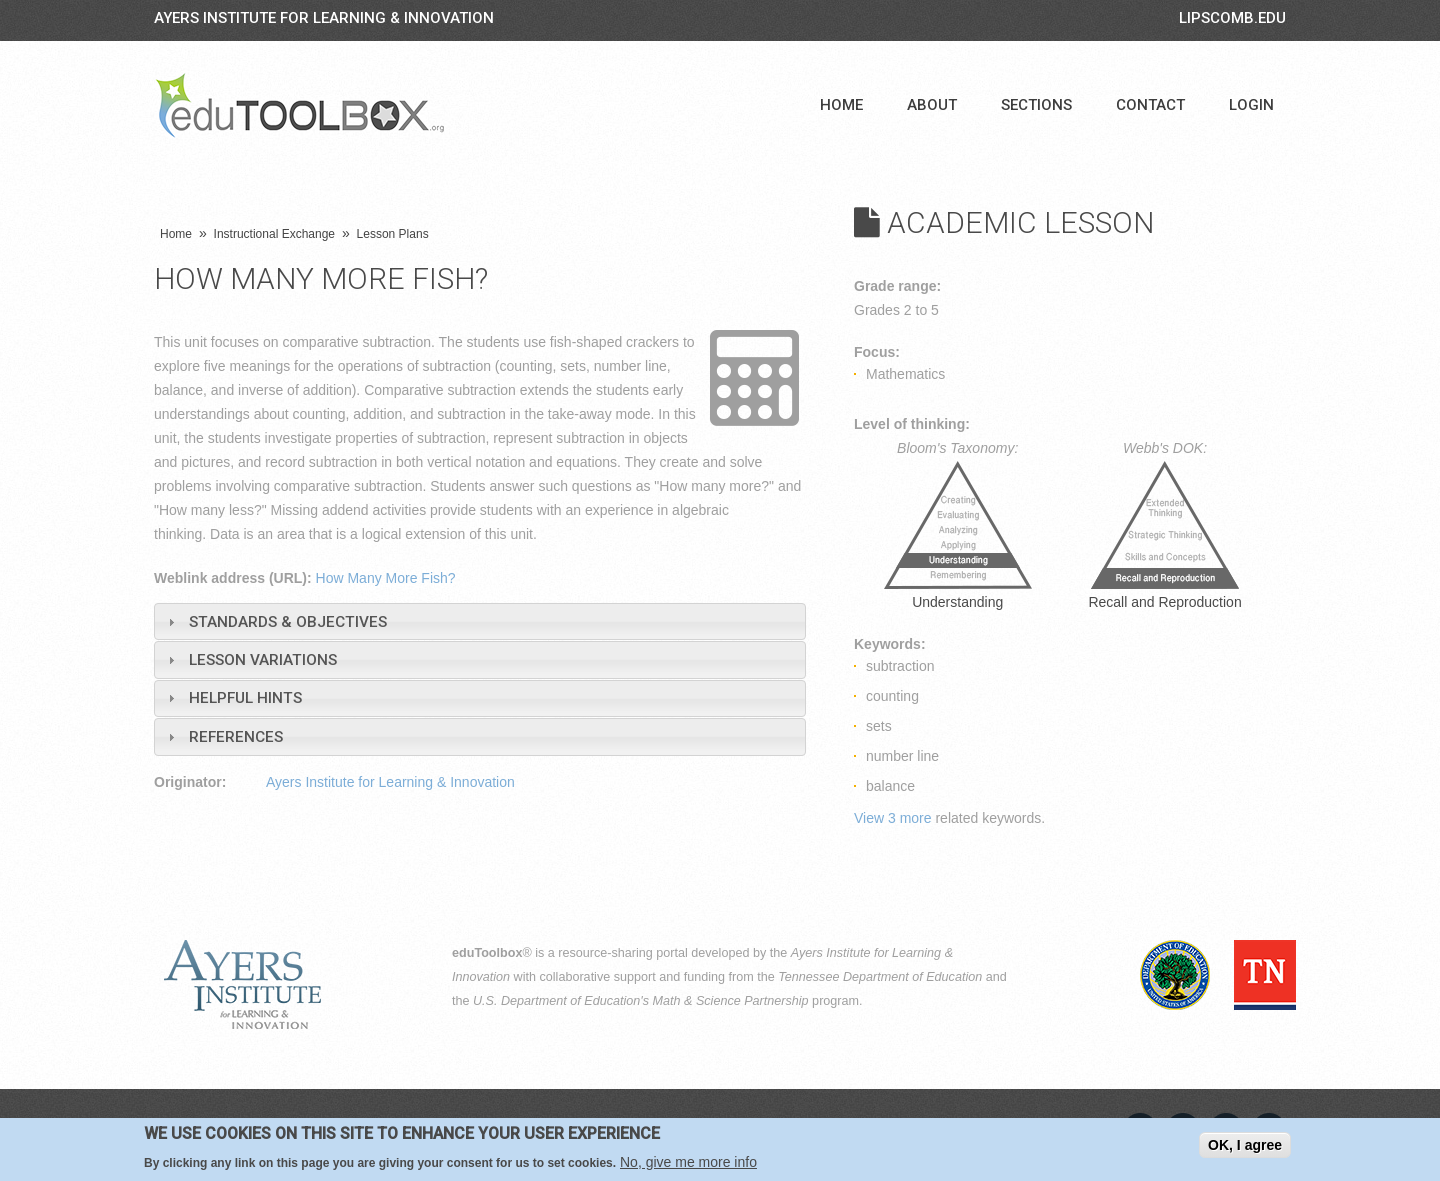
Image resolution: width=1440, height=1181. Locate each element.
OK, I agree (1245, 1145)
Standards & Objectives (288, 622)
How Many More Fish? (386, 578)
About (932, 105)
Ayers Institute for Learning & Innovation (324, 18)
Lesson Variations (263, 660)
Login (1251, 105)
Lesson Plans (393, 234)
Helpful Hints (245, 698)
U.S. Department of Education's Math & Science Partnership (641, 1001)
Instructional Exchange (274, 234)
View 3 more (893, 818)
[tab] (480, 621)
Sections (1036, 105)
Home (841, 105)
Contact (1150, 105)
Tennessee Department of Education (880, 977)
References (236, 737)
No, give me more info (688, 1162)
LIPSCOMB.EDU (1232, 18)
